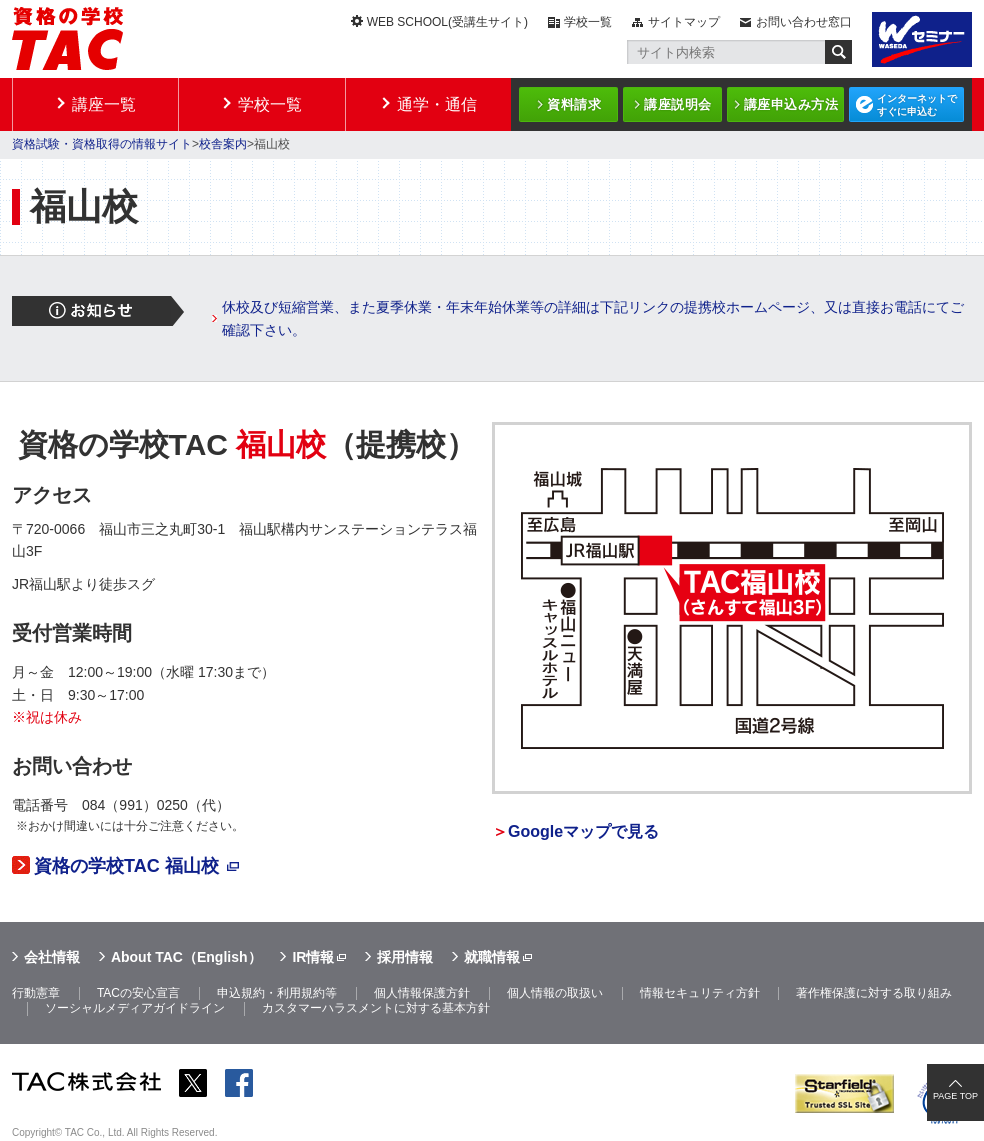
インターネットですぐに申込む (917, 105)
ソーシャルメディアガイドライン (135, 1008)
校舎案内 (223, 144)
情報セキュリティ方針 (700, 993)
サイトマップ (684, 22)
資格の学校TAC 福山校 (126, 866)
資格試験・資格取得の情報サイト (102, 144)
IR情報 (313, 957)
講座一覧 (104, 104)
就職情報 (492, 957)
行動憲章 (36, 993)
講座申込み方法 (791, 104)
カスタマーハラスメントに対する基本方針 (376, 1008)
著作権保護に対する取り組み (874, 993)
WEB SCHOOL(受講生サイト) (447, 22)
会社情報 (52, 957)
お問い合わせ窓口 (804, 22)
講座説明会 (678, 104)
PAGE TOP (955, 1096)
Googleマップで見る (583, 831)
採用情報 (405, 957)
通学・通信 (437, 104)
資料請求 (574, 104)
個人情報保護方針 (422, 993)
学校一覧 (588, 22)
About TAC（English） (186, 957)
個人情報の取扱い (555, 993)
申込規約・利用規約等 (277, 993)
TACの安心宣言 (138, 993)
